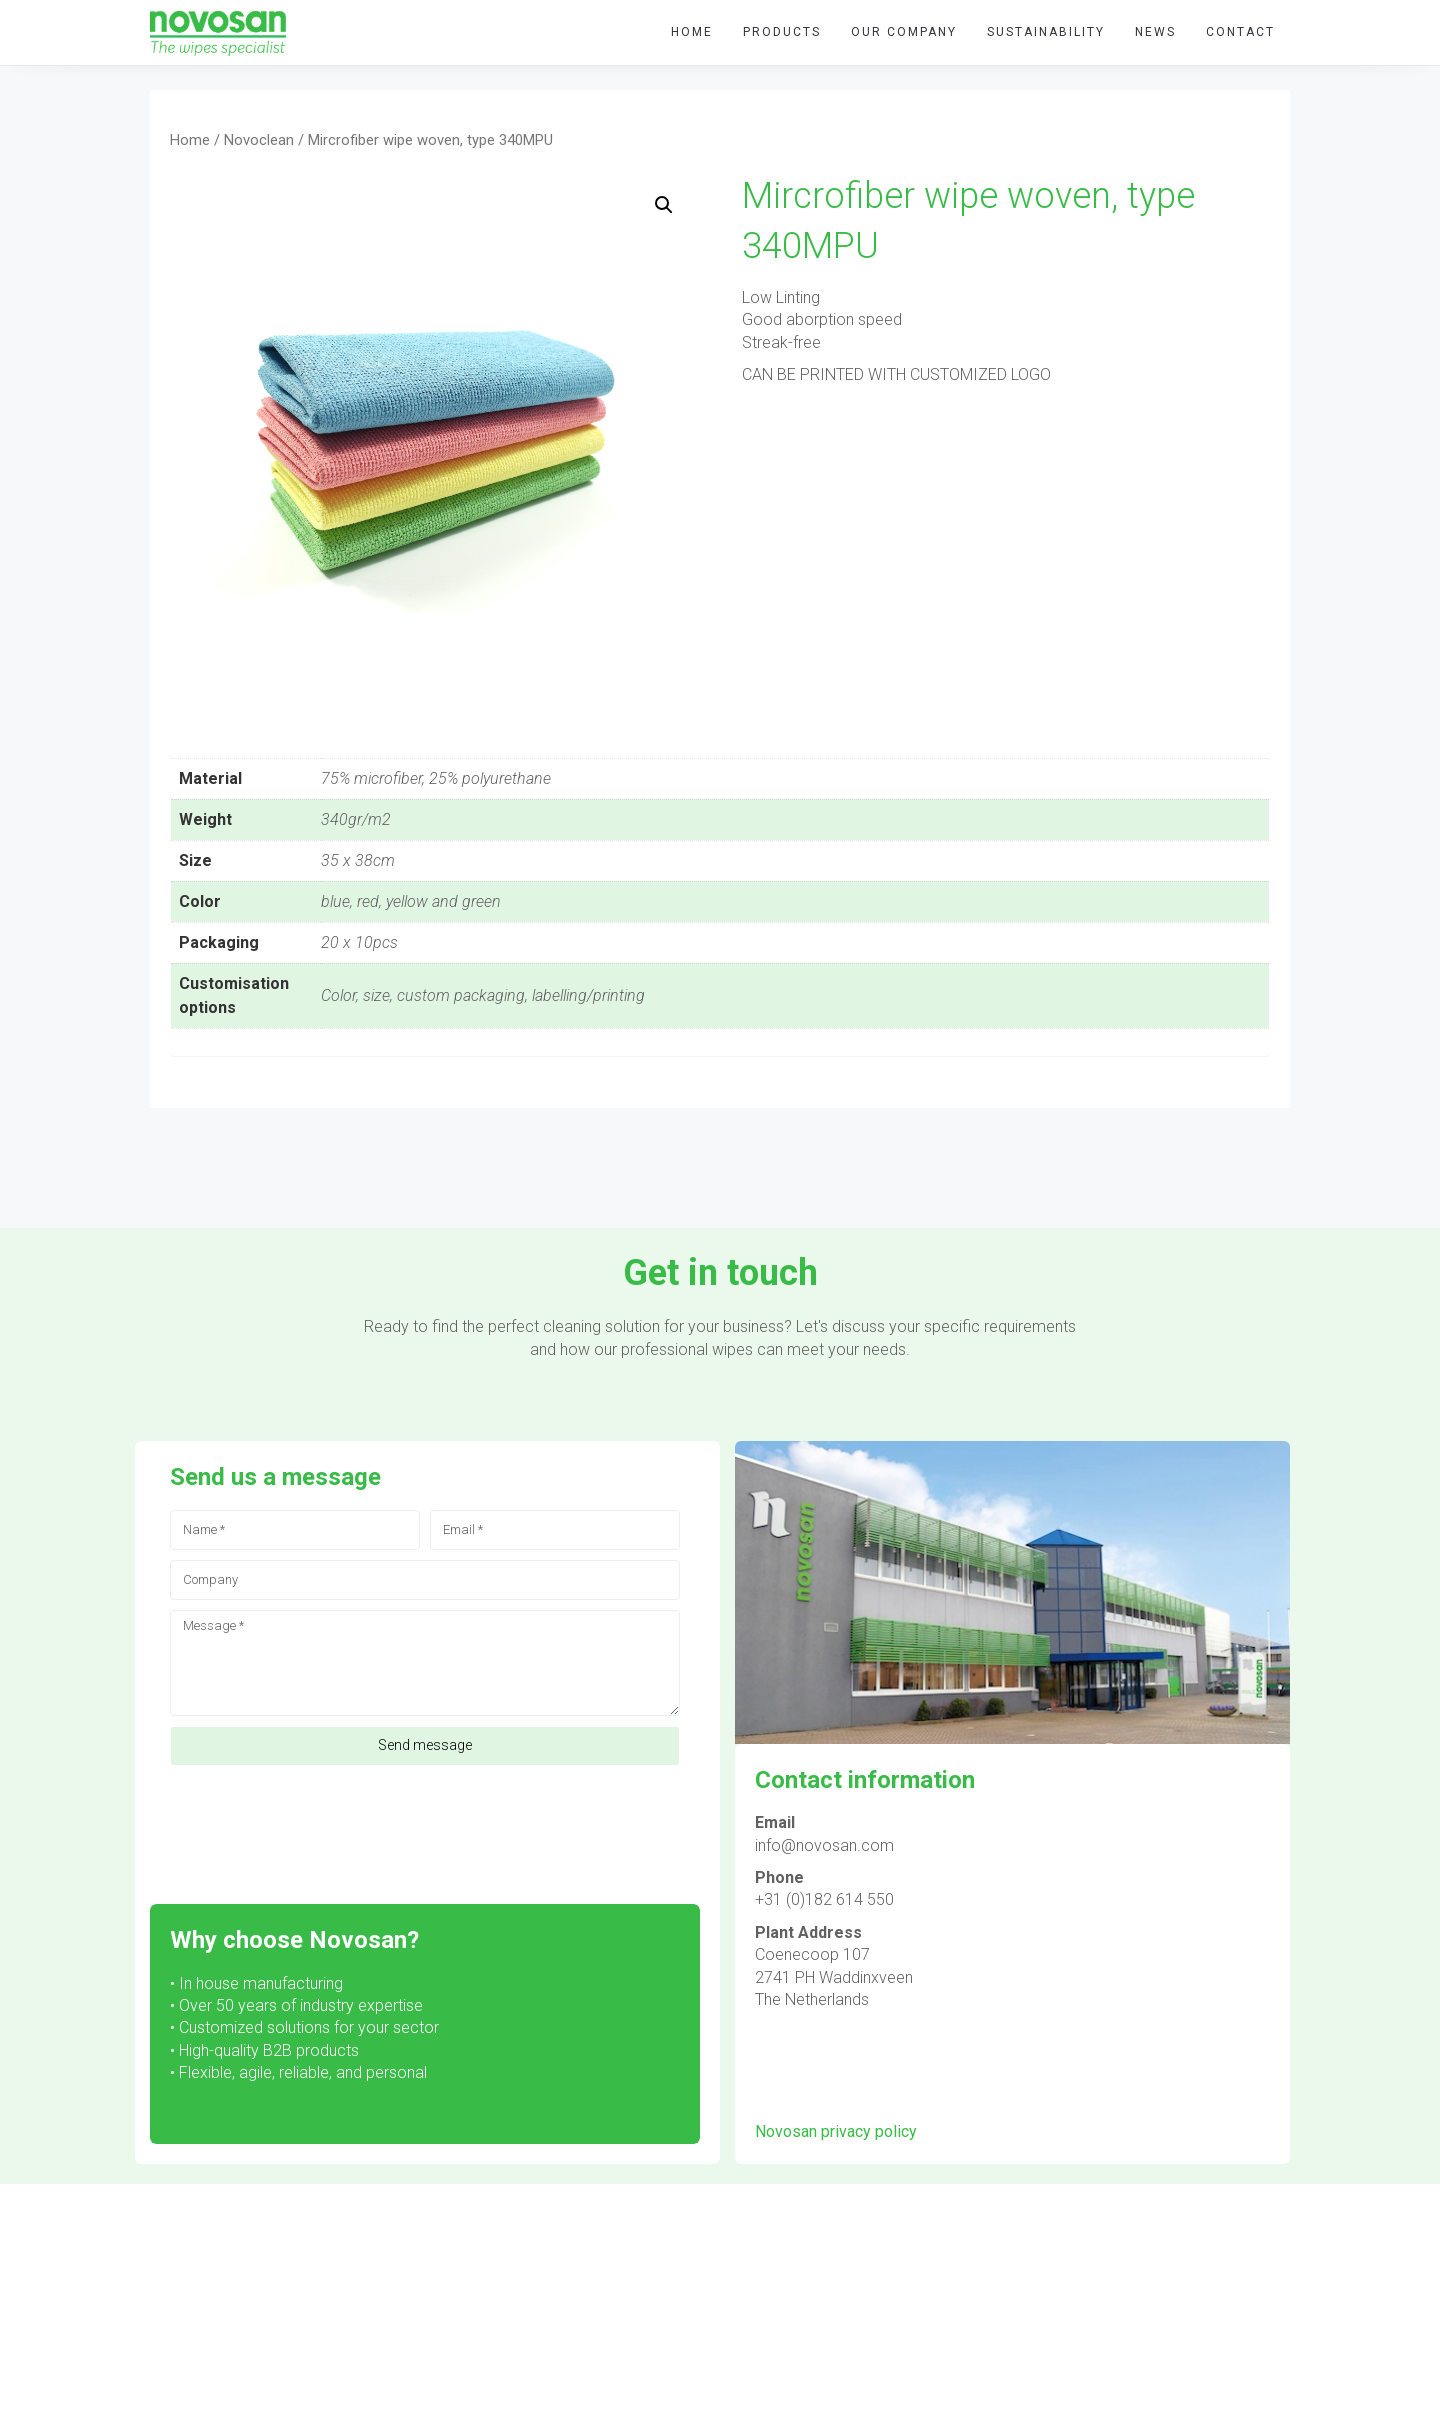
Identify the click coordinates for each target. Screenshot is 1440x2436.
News (1155, 32)
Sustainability (1046, 32)
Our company (904, 32)
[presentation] (322, 1825)
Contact (1240, 32)
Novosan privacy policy (836, 2131)
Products (782, 32)
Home (190, 140)
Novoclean (259, 140)
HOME (692, 32)
